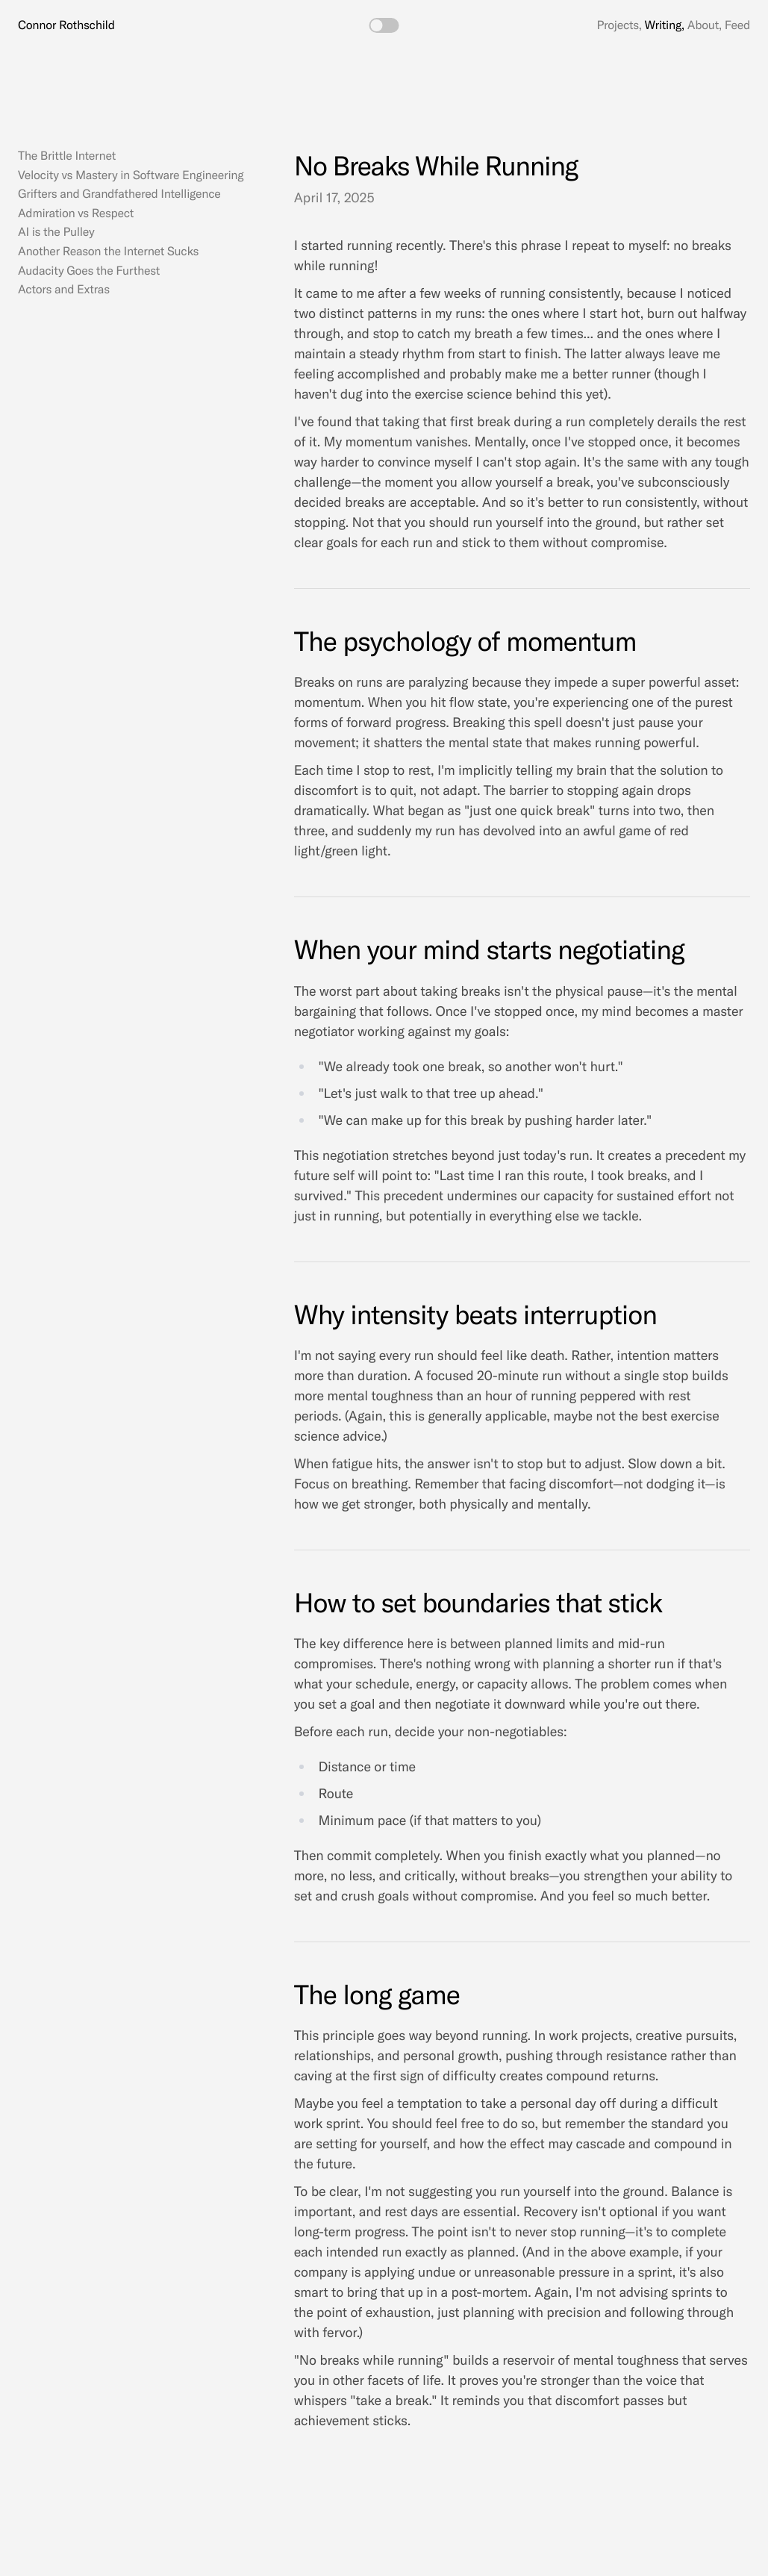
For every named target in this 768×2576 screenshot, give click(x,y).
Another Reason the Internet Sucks (108, 251)
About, (704, 25)
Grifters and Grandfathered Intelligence (119, 194)
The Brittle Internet (67, 156)
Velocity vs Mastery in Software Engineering (130, 175)
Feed (737, 25)
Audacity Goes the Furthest (89, 271)
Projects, (619, 25)
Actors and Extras (64, 289)
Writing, (664, 25)
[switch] (384, 25)
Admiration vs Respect (76, 213)
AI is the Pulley (56, 232)
